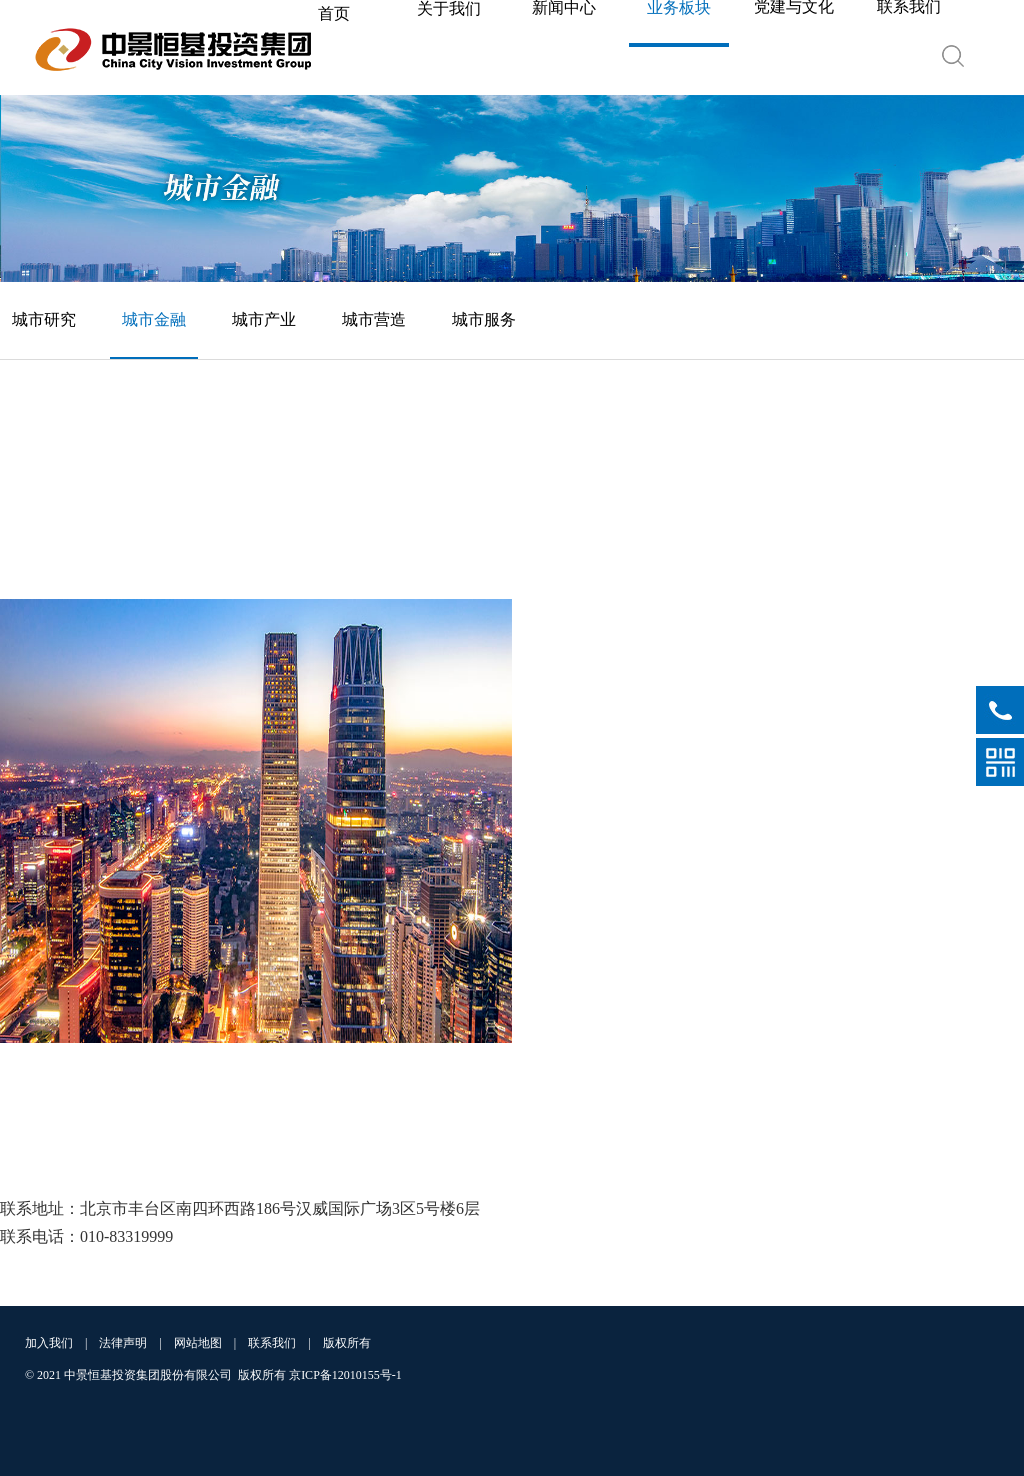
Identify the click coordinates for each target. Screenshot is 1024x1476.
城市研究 (44, 319)
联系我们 (272, 1343)
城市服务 (484, 319)
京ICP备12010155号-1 (345, 1375)
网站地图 (198, 1343)
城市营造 (374, 319)
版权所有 (347, 1343)
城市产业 (264, 319)
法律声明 (123, 1343)
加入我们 (49, 1343)
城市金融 (154, 319)
